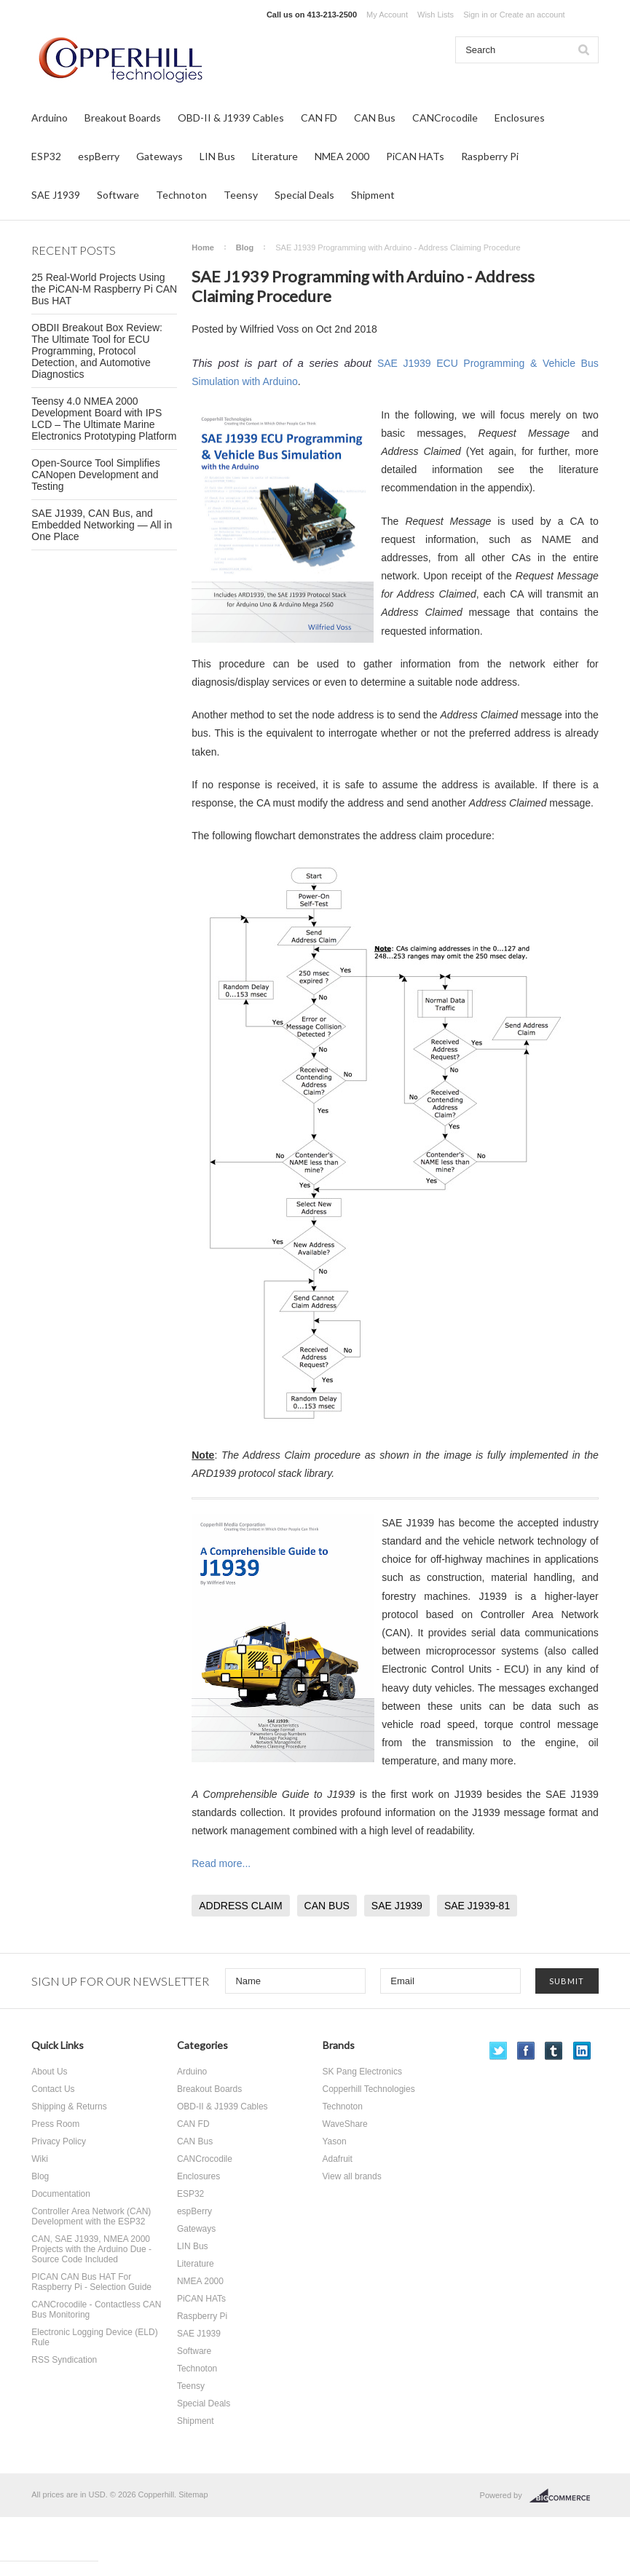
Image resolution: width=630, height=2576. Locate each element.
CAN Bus (374, 117)
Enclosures (520, 117)
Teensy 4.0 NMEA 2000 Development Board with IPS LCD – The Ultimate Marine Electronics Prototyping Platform (103, 418)
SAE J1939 (55, 195)
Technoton (181, 195)
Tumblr (554, 2051)
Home (203, 247)
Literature (275, 156)
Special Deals (304, 195)
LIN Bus (217, 156)
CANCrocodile (445, 117)
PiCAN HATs (415, 156)
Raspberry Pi (490, 156)
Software (118, 195)
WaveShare (345, 2124)
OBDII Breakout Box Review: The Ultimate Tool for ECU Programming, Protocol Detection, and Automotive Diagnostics (96, 351)
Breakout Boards (122, 117)
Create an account (532, 14)
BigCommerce (564, 2496)
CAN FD (319, 117)
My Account (387, 14)
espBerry (98, 156)
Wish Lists (435, 14)
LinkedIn (582, 2051)
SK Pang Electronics (362, 2071)
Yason (335, 2141)
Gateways (159, 156)
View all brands (352, 2176)
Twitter (498, 2051)
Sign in (475, 14)
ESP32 (46, 156)
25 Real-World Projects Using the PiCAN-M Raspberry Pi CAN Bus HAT (104, 289)
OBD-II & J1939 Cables (231, 117)
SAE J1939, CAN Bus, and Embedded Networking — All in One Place (101, 524)
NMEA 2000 (342, 156)
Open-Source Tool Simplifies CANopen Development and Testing (95, 474)
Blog (244, 247)
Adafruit (338, 2159)
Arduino (49, 117)
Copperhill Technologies (369, 2089)
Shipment (373, 195)
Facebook (526, 2051)
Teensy (241, 195)
